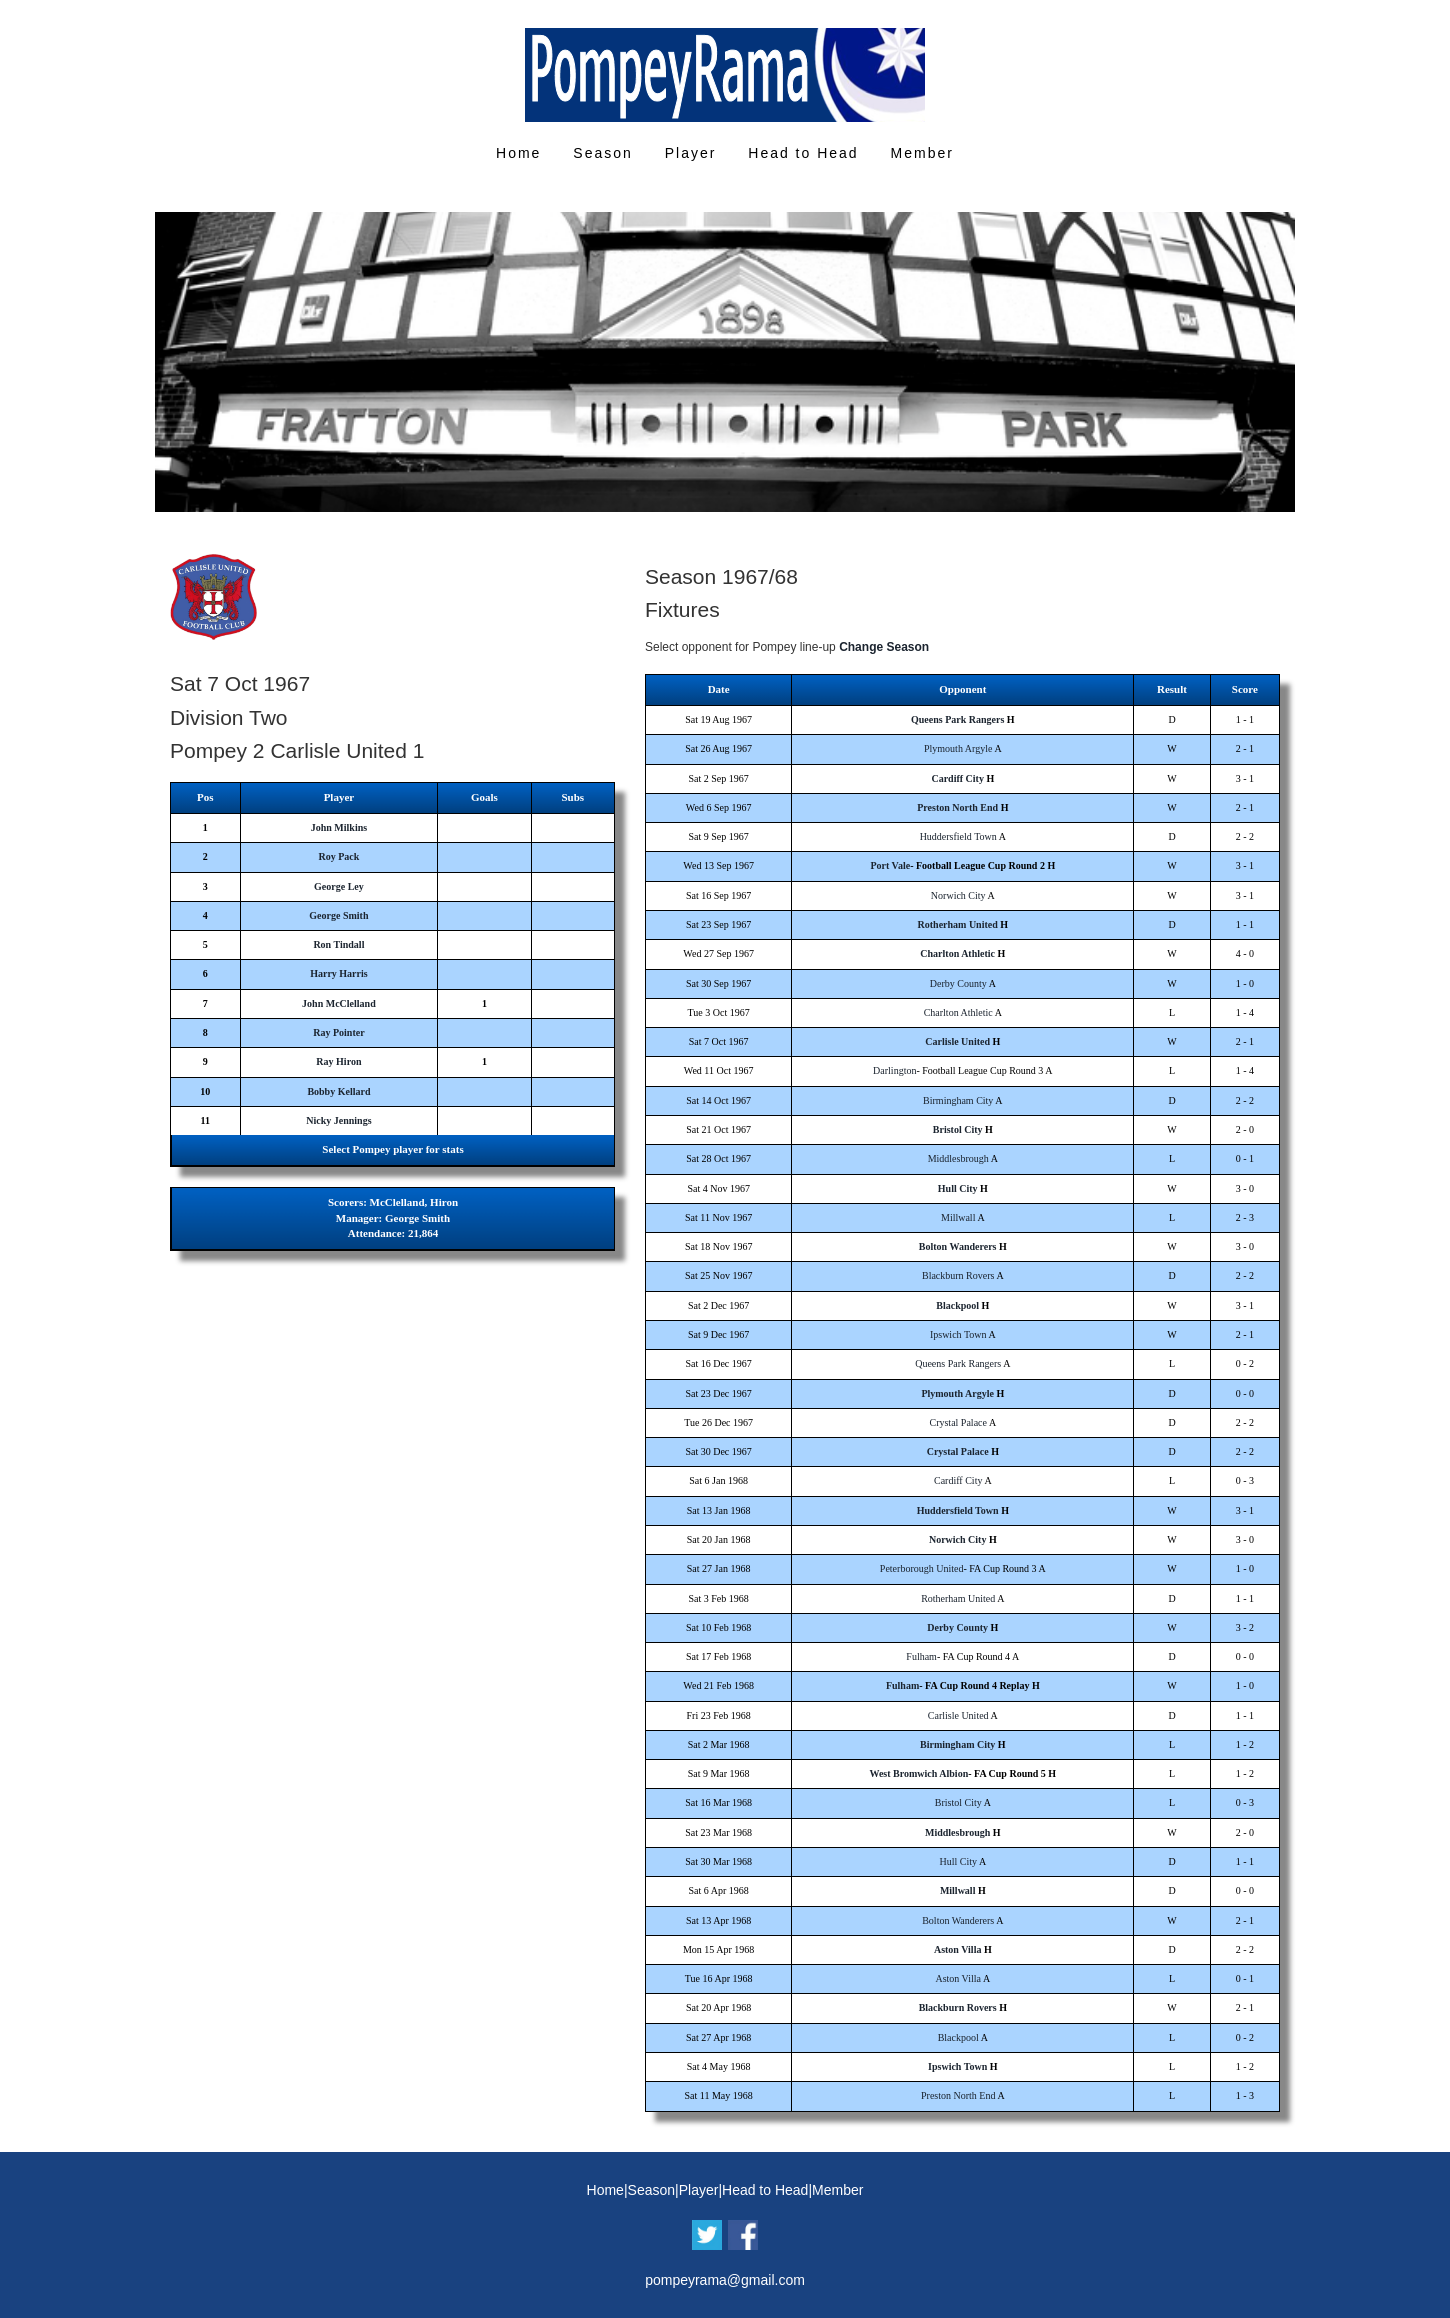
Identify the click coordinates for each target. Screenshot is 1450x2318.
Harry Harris (338, 973)
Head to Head (803, 153)
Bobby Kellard (338, 1091)
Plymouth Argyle (958, 748)
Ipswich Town (958, 1334)
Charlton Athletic (957, 953)
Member (922, 153)
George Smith (338, 915)
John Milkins (339, 827)
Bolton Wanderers (958, 1246)
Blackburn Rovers (958, 1275)
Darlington (894, 1070)
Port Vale (890, 865)
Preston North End (957, 807)
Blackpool (957, 1305)
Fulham (921, 1656)
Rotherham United (958, 924)
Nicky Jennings (338, 1120)
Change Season (884, 647)
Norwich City (958, 895)
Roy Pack (338, 856)
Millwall (958, 1217)
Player (691, 153)
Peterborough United (922, 1568)
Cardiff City (957, 778)
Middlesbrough (958, 1158)
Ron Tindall (338, 944)
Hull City (958, 1188)
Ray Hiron (338, 1061)
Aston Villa (958, 1949)
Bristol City (958, 1129)
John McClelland (339, 1003)
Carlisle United (957, 1041)
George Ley (339, 886)
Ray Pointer (338, 1032)
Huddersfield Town (958, 836)
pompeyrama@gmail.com (725, 2280)
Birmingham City (958, 1100)
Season (602, 153)
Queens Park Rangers (957, 719)
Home (518, 153)
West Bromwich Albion (918, 1773)
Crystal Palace (957, 1422)
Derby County (958, 983)
